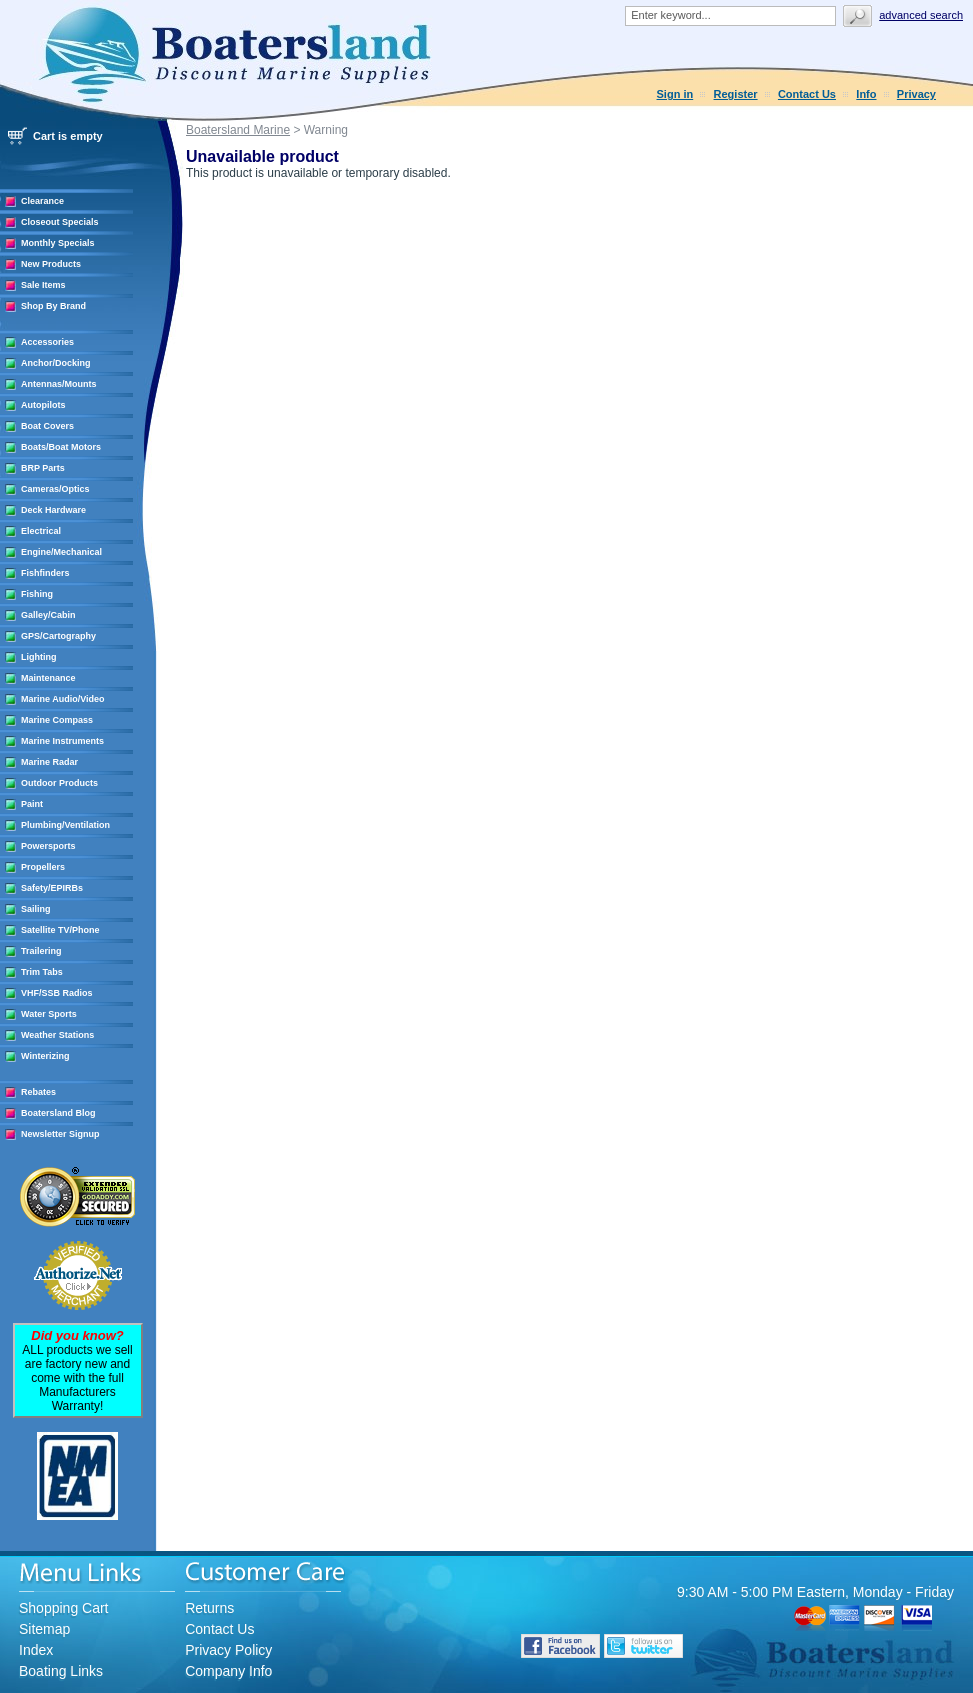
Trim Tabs (42, 972)
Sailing (36, 909)
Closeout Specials (60, 222)
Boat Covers (47, 426)
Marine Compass (57, 720)
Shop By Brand (53, 306)
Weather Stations (57, 1035)
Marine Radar (49, 762)
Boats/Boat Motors (61, 447)
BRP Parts (43, 468)
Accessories (47, 342)
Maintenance (48, 678)
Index (36, 1650)
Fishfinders (45, 573)
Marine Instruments (62, 741)
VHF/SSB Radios (57, 993)
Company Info (228, 1671)
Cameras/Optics (55, 489)
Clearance (42, 201)
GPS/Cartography (58, 636)
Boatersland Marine (238, 130)
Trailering (41, 951)
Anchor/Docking (56, 363)
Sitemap (44, 1629)
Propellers (43, 867)
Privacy (916, 94)
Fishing (37, 594)
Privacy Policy (228, 1650)
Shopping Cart (64, 1608)
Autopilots (43, 405)
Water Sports (49, 1014)
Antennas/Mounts (59, 384)
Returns (209, 1608)
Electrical (41, 531)
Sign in (675, 94)
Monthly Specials (58, 243)
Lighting (39, 657)
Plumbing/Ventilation (65, 825)
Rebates (38, 1092)
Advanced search (921, 15)
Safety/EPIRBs (52, 888)
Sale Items (43, 285)
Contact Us (807, 94)
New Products (51, 264)
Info (866, 94)
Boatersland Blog (58, 1113)
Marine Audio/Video (63, 699)
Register (736, 94)
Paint (32, 804)
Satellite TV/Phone (60, 930)
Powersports (48, 846)
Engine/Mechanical (61, 552)
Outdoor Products (59, 783)
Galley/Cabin (48, 615)
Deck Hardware (53, 510)
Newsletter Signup (60, 1134)
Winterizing (45, 1056)
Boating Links (61, 1671)
